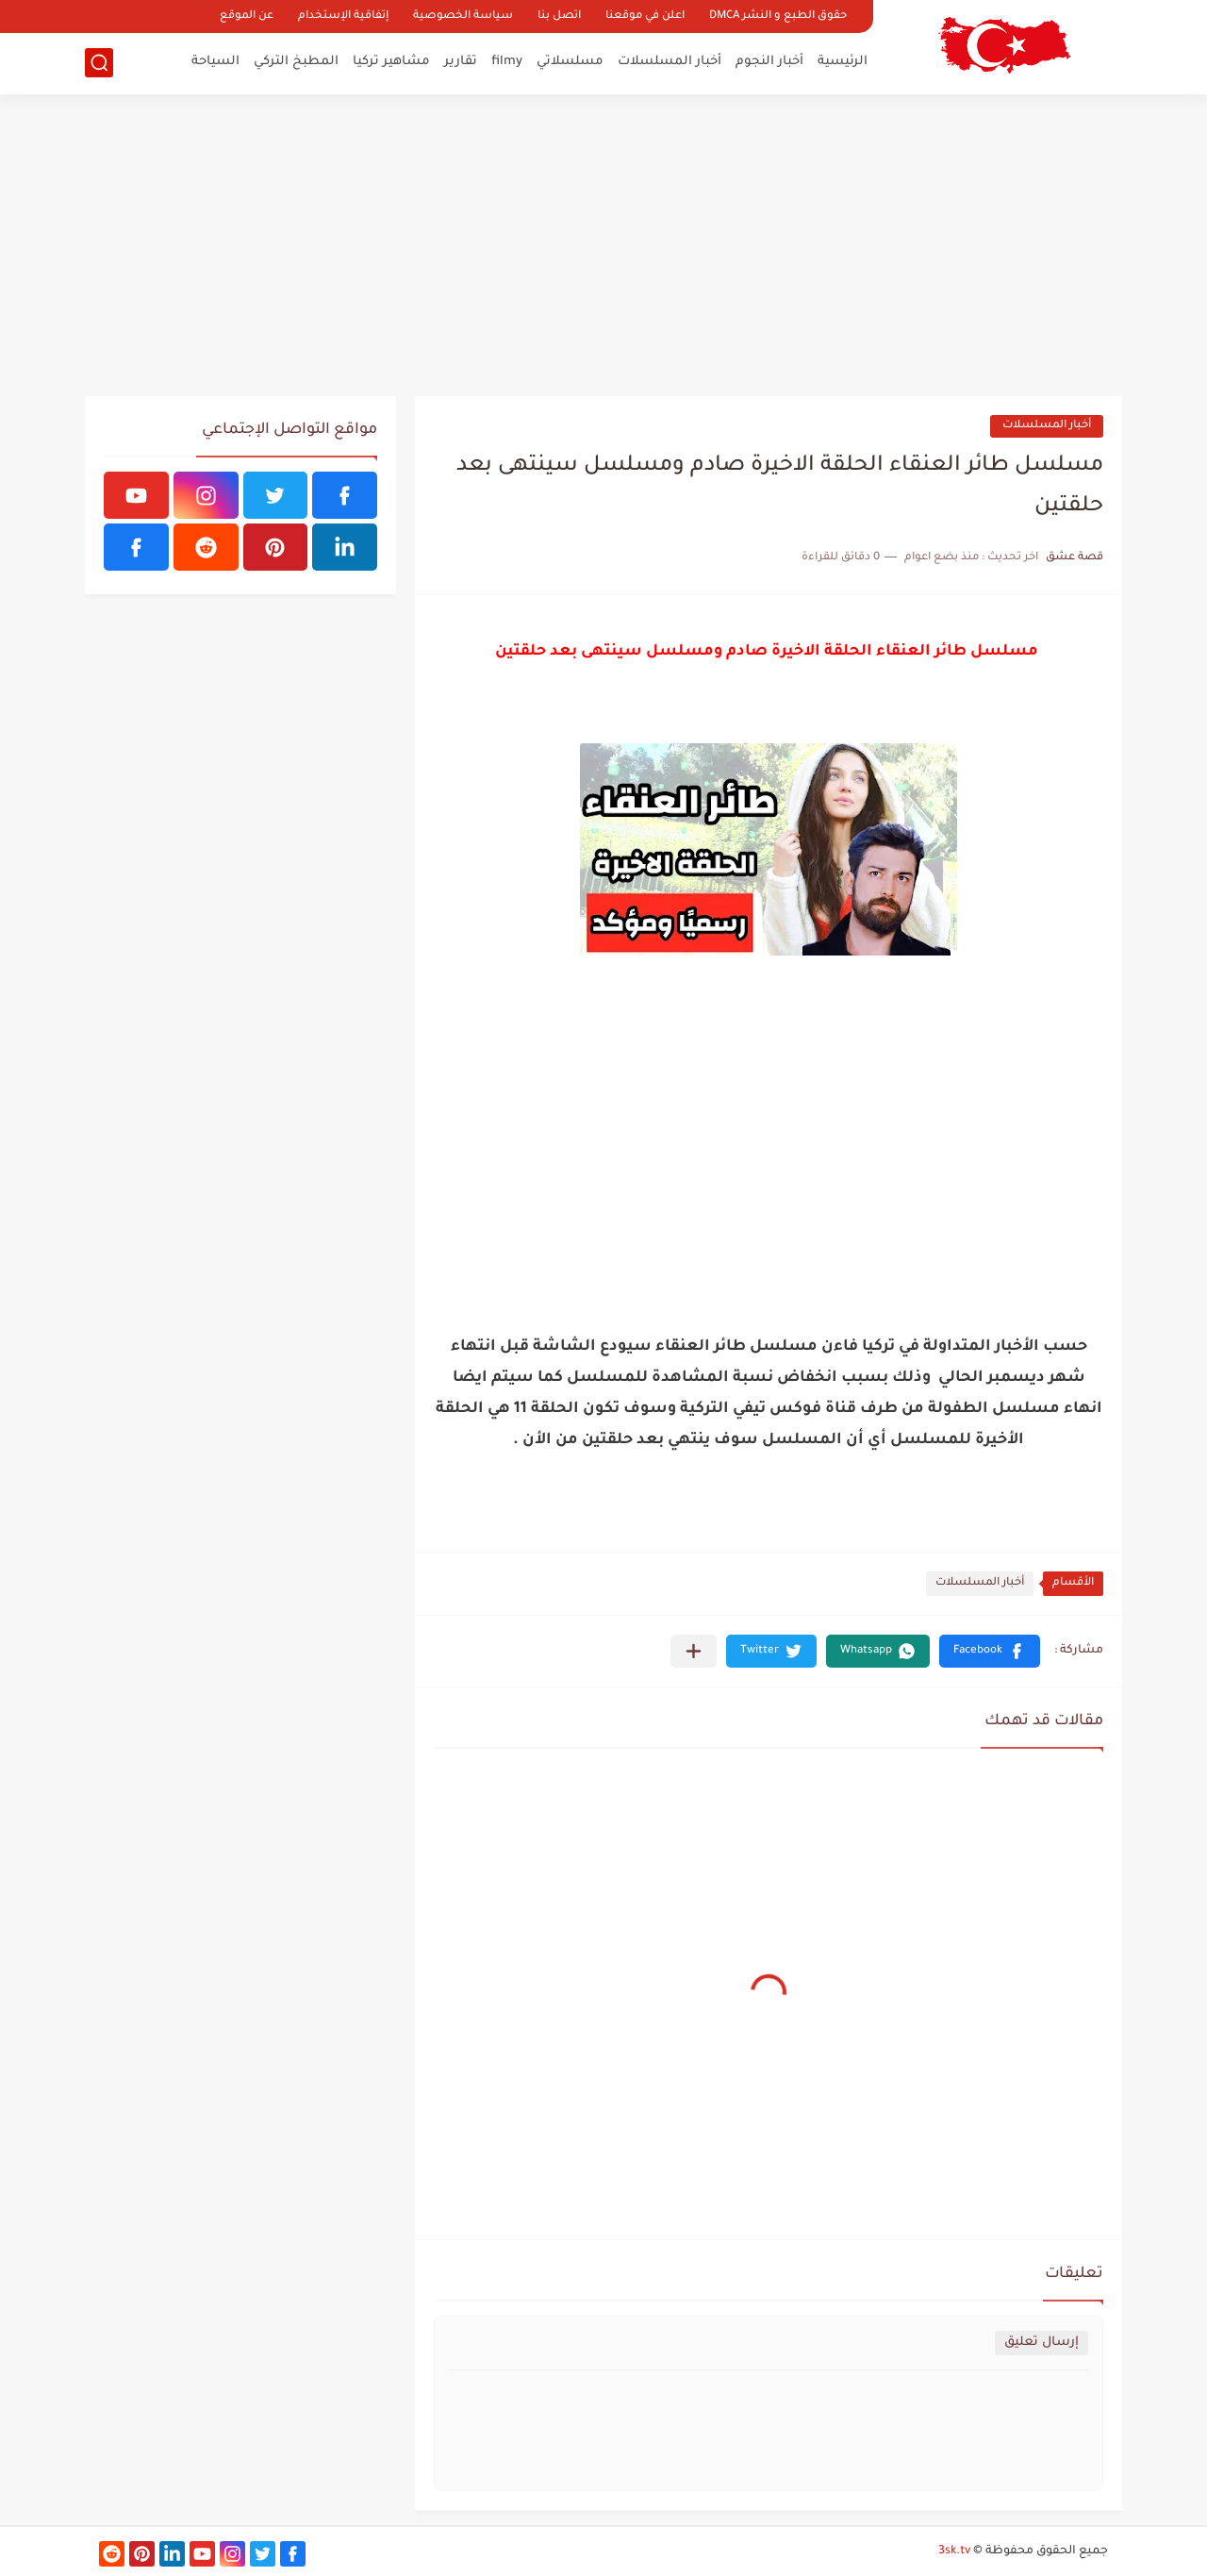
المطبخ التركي (296, 62)
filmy (506, 62)
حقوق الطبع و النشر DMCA (778, 16)
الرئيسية (843, 62)
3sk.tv (954, 2551)
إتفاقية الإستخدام (343, 16)
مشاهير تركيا (391, 62)
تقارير (460, 62)
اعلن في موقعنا (645, 16)
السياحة (215, 62)
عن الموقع (246, 16)
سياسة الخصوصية (463, 16)
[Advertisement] (603, 245)
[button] (989, 1651)
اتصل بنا (559, 16)
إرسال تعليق (1041, 2342)
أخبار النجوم (769, 62)
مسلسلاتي (570, 62)
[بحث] (99, 62)
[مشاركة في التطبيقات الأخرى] (693, 1651)
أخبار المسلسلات (669, 62)
